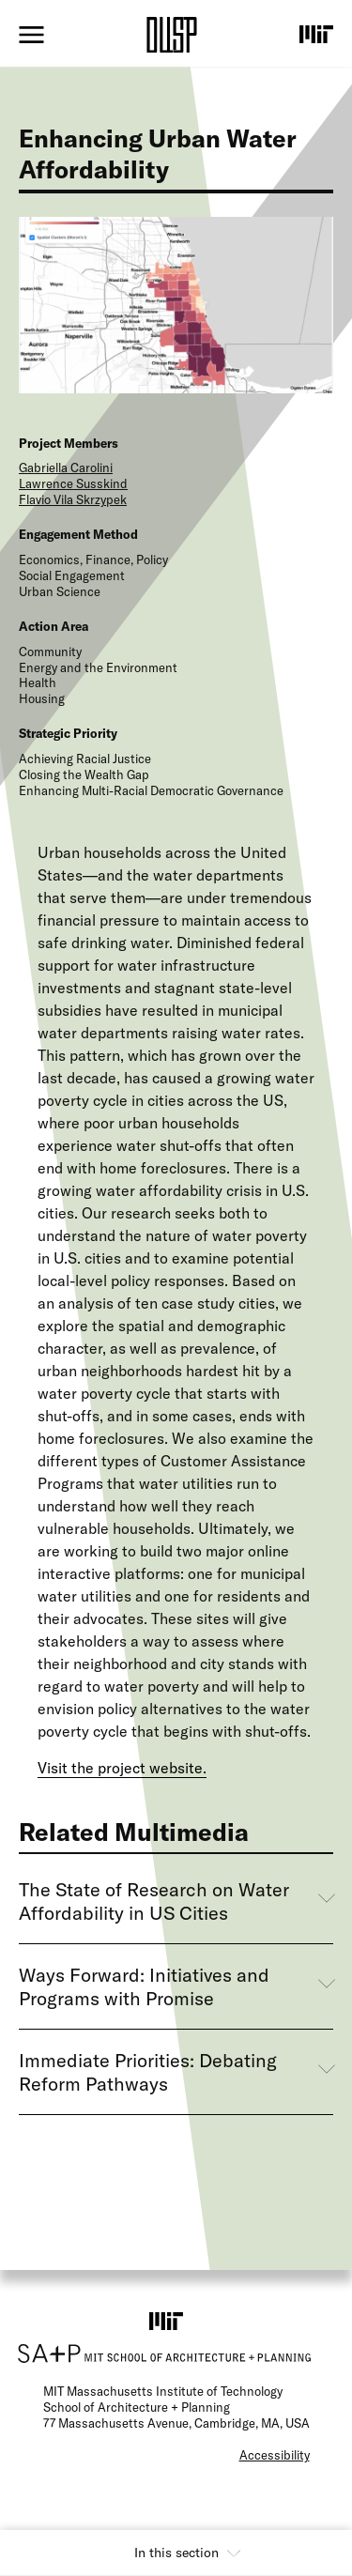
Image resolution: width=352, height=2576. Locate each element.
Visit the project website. (122, 1767)
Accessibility (274, 2454)
